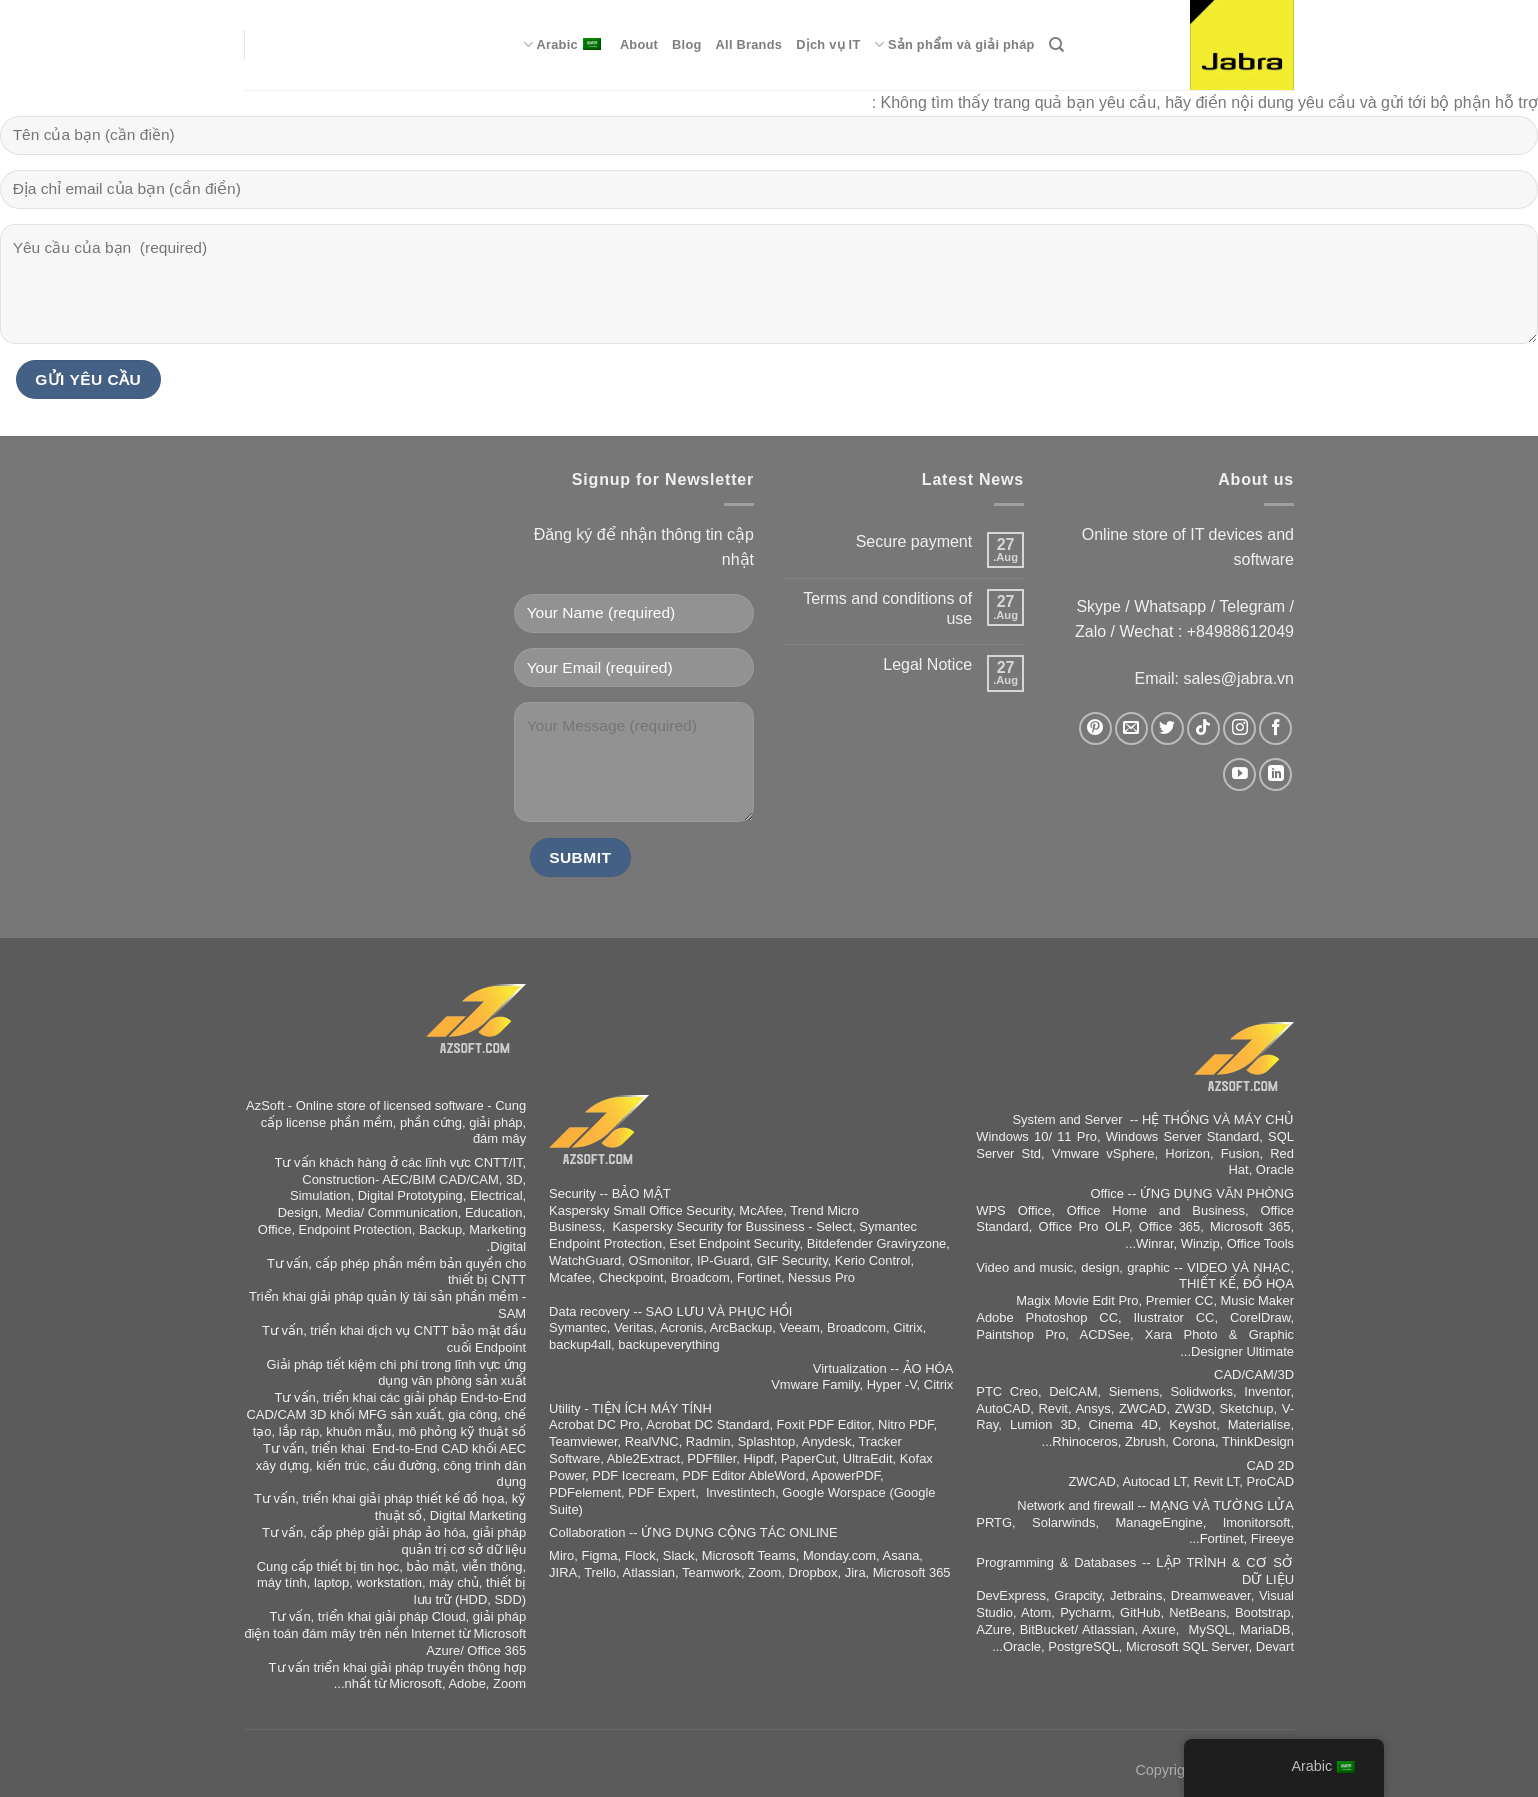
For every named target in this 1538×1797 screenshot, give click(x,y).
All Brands (749, 44)
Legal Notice (927, 664)
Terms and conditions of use (887, 608)
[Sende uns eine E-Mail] (1131, 728)
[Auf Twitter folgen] (1167, 728)
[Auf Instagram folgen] (1239, 728)
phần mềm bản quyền (437, 1263)
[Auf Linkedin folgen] (1275, 774)
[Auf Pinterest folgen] (1095, 728)
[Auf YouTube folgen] (1239, 774)
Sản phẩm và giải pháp (954, 44)
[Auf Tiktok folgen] (1203, 728)
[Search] (1056, 45)
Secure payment (914, 541)
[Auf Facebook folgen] (1275, 728)
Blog (686, 44)
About (639, 44)
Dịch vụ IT (828, 44)
